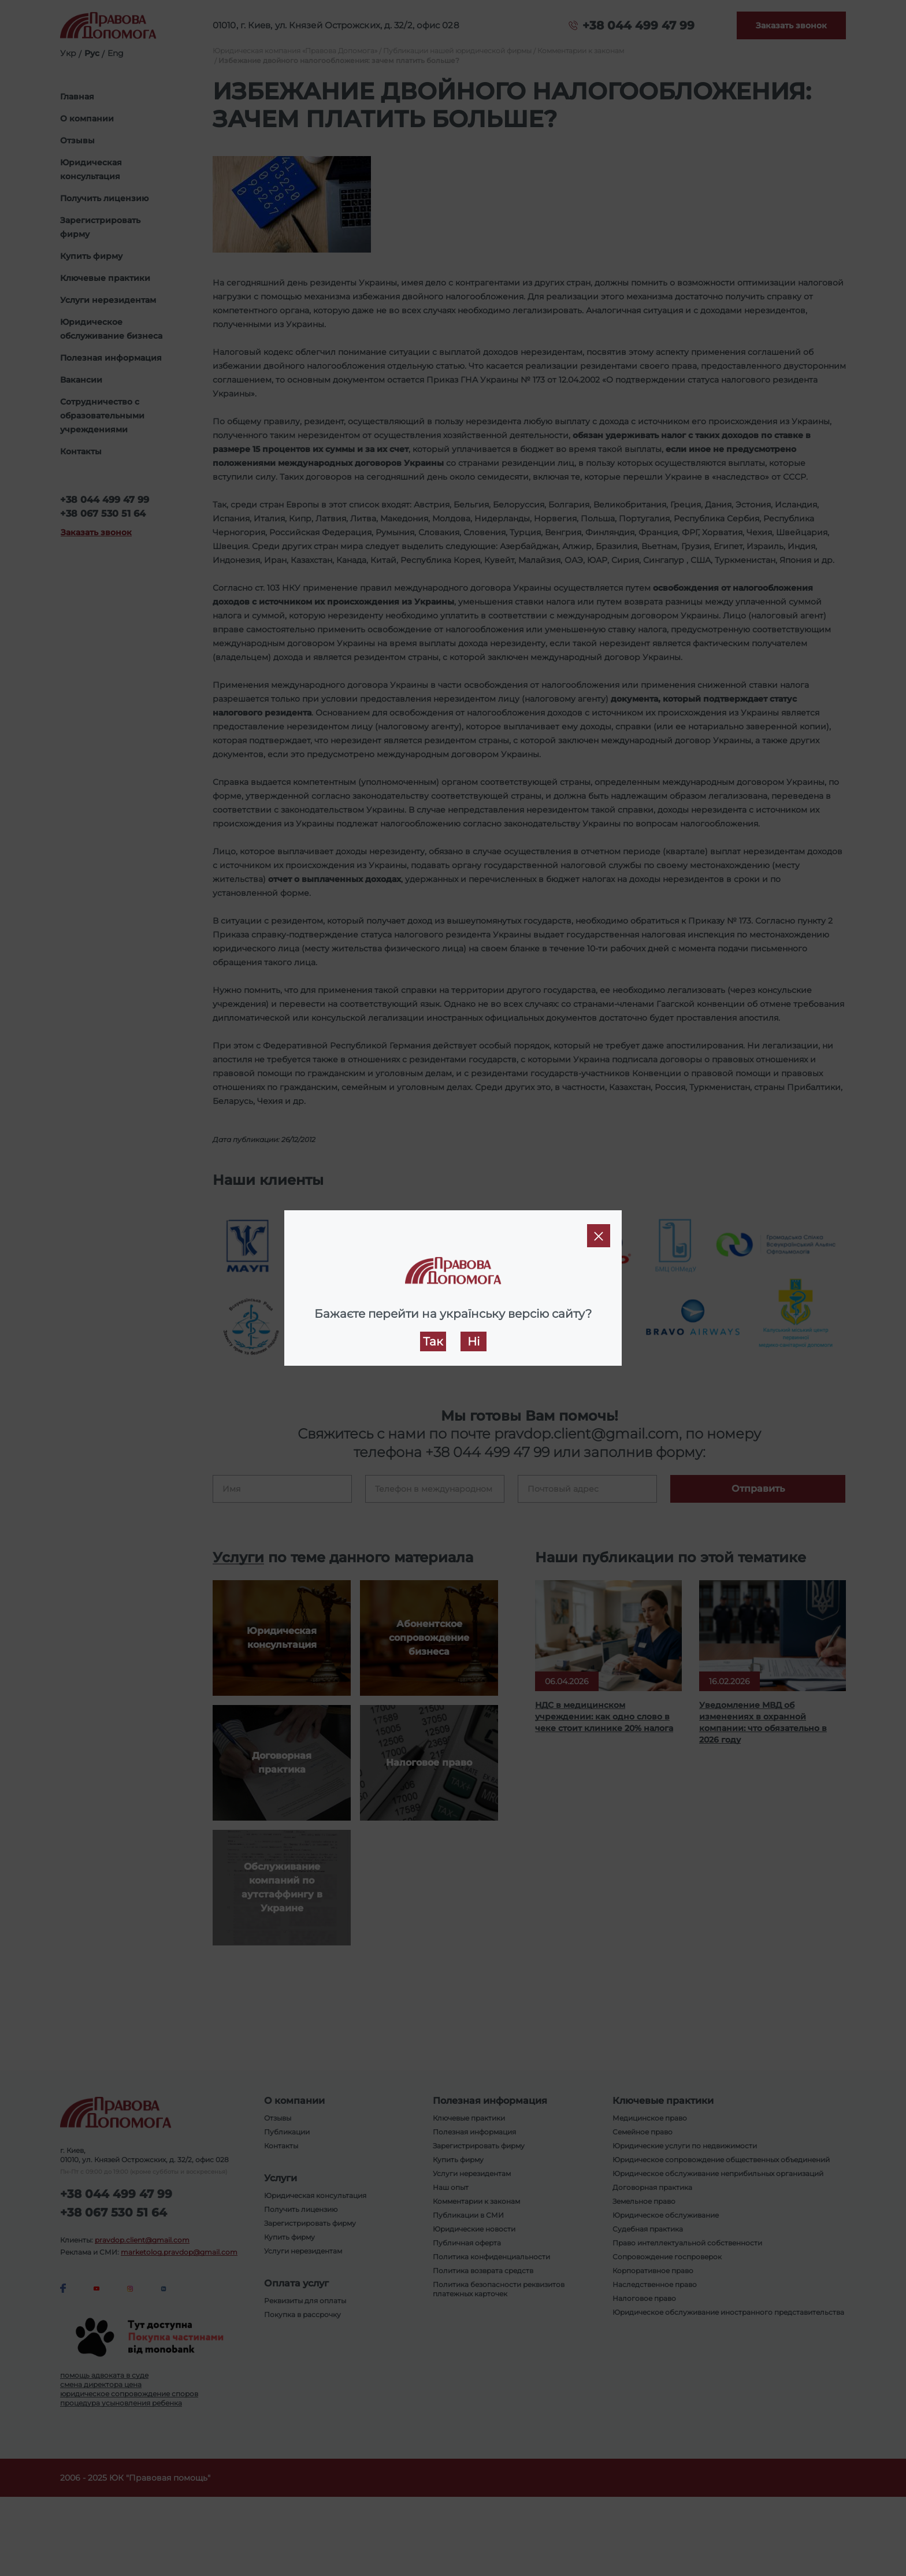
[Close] (598, 1235)
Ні (473, 1341)
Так (433, 1341)
